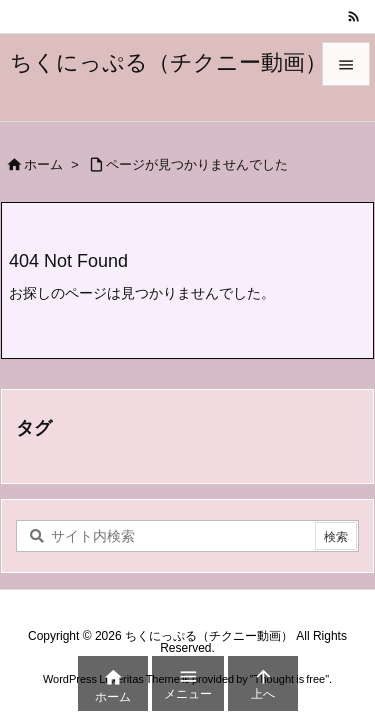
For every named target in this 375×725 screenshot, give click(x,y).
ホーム (43, 164)
